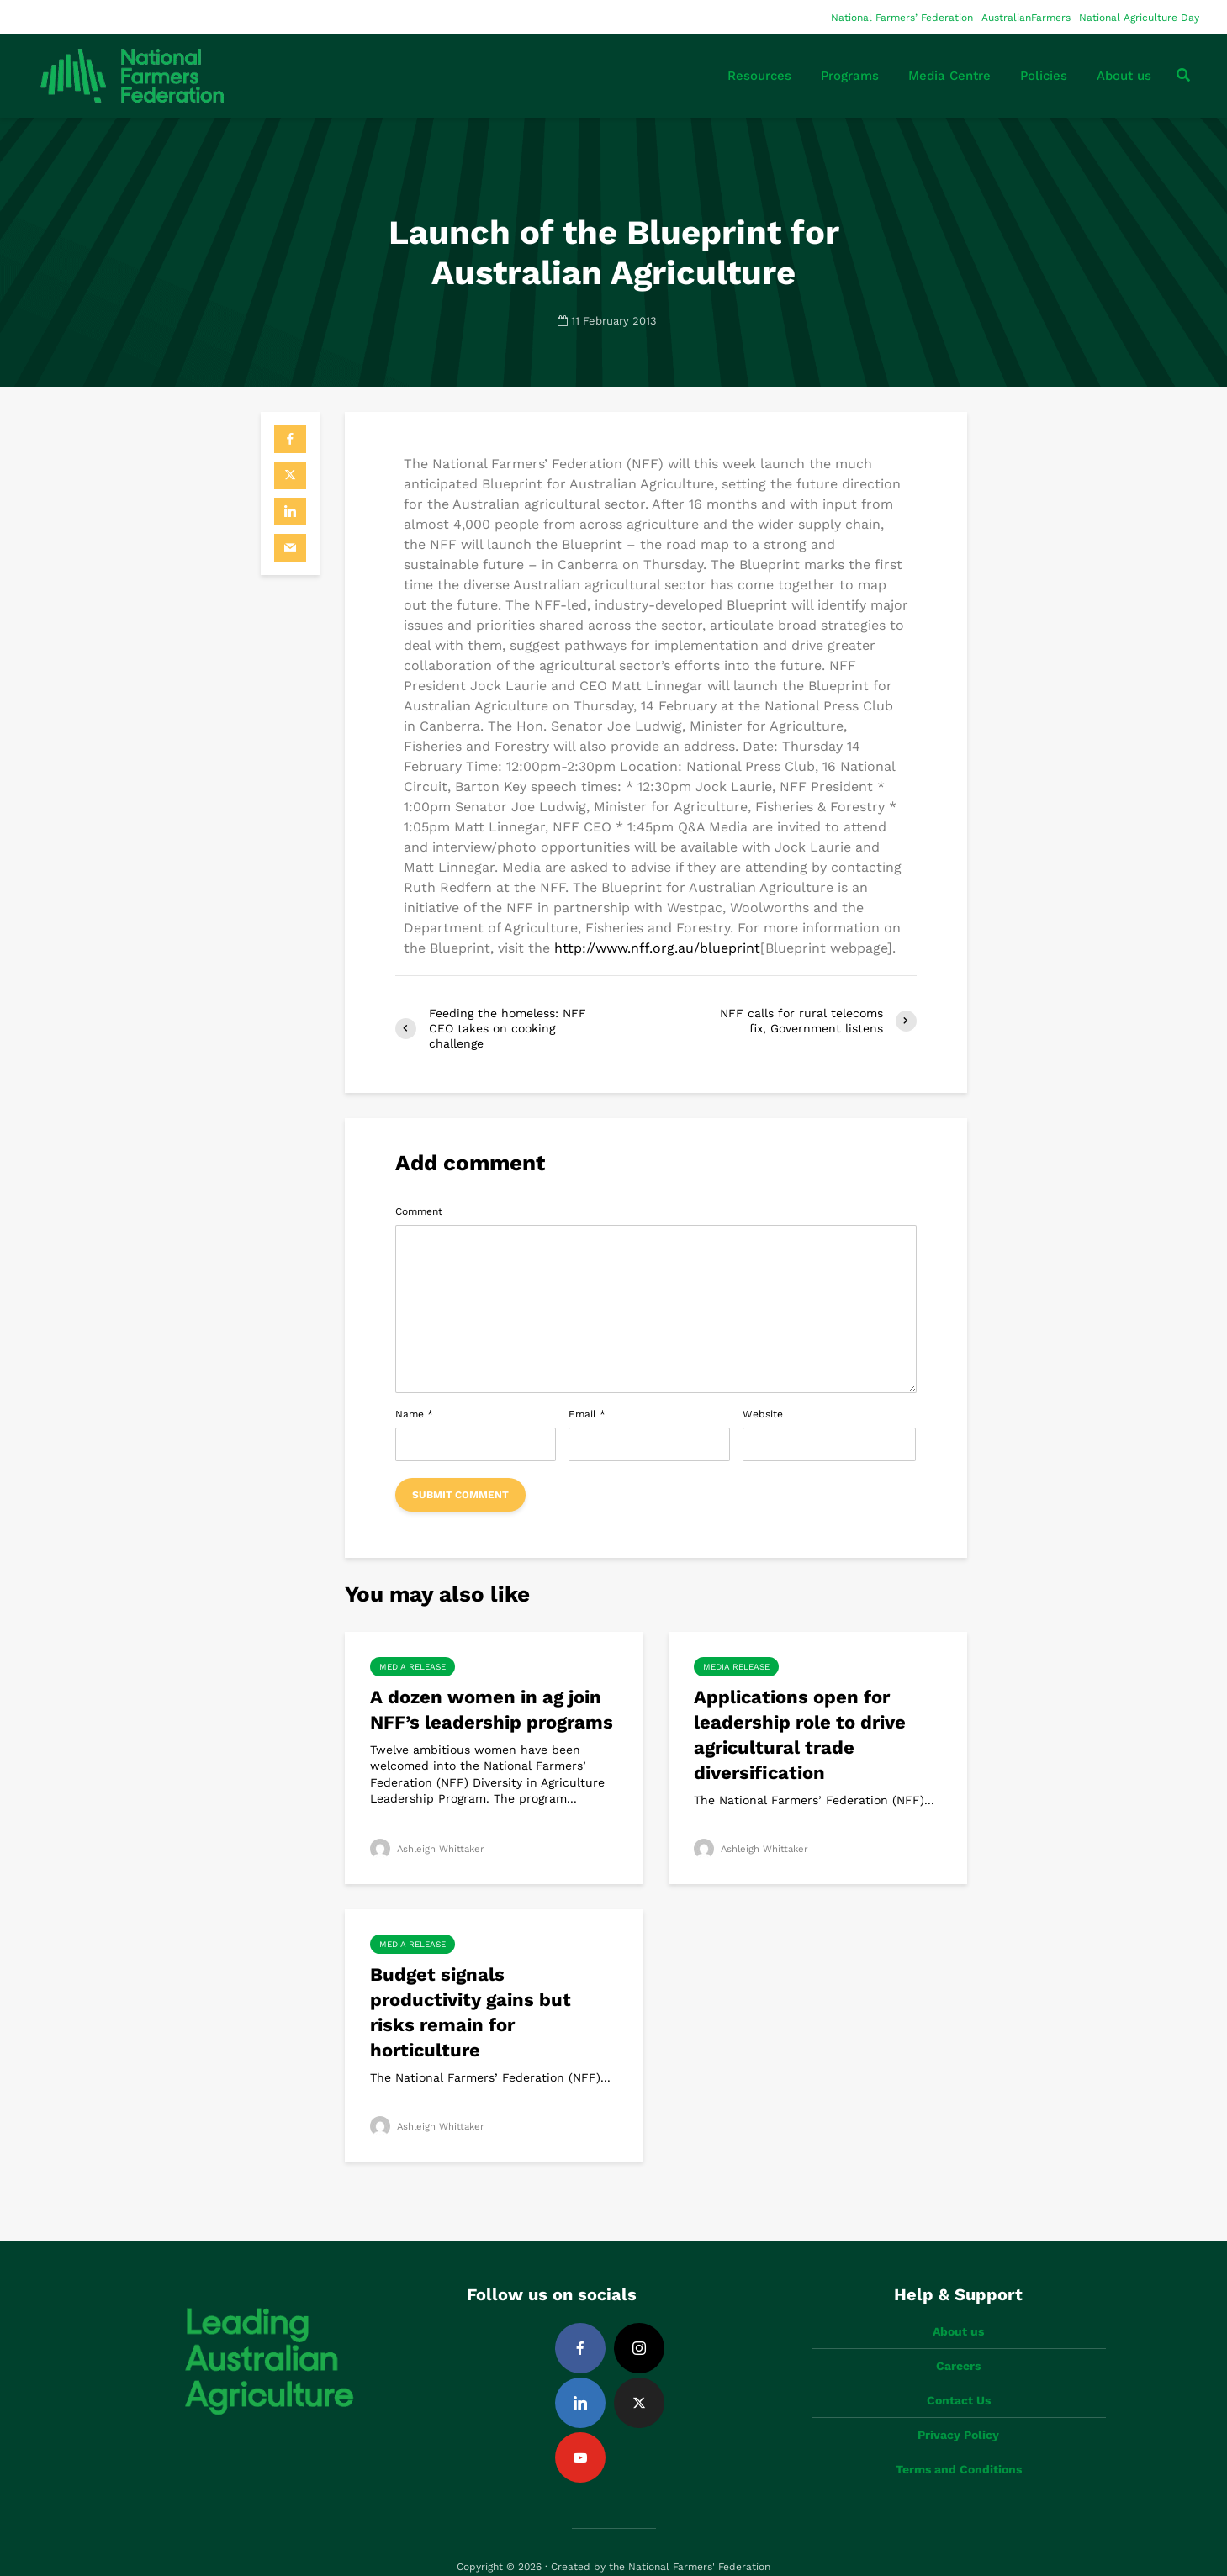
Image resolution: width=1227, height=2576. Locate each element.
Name (414, 1414)
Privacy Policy (958, 2406)
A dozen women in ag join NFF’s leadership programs (491, 1710)
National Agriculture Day (1139, 18)
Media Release (412, 1666)
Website (763, 1414)
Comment (418, 1211)
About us (1124, 75)
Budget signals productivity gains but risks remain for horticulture (470, 2012)
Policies (1043, 75)
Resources (759, 75)
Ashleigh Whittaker (429, 1849)
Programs (850, 75)
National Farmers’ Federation (902, 18)
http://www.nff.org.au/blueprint (657, 948)
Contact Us (959, 2371)
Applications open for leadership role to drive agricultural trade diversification (800, 1735)
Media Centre (949, 75)
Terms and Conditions (959, 2440)
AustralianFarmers (1026, 18)
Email (587, 1414)
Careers (958, 2337)
